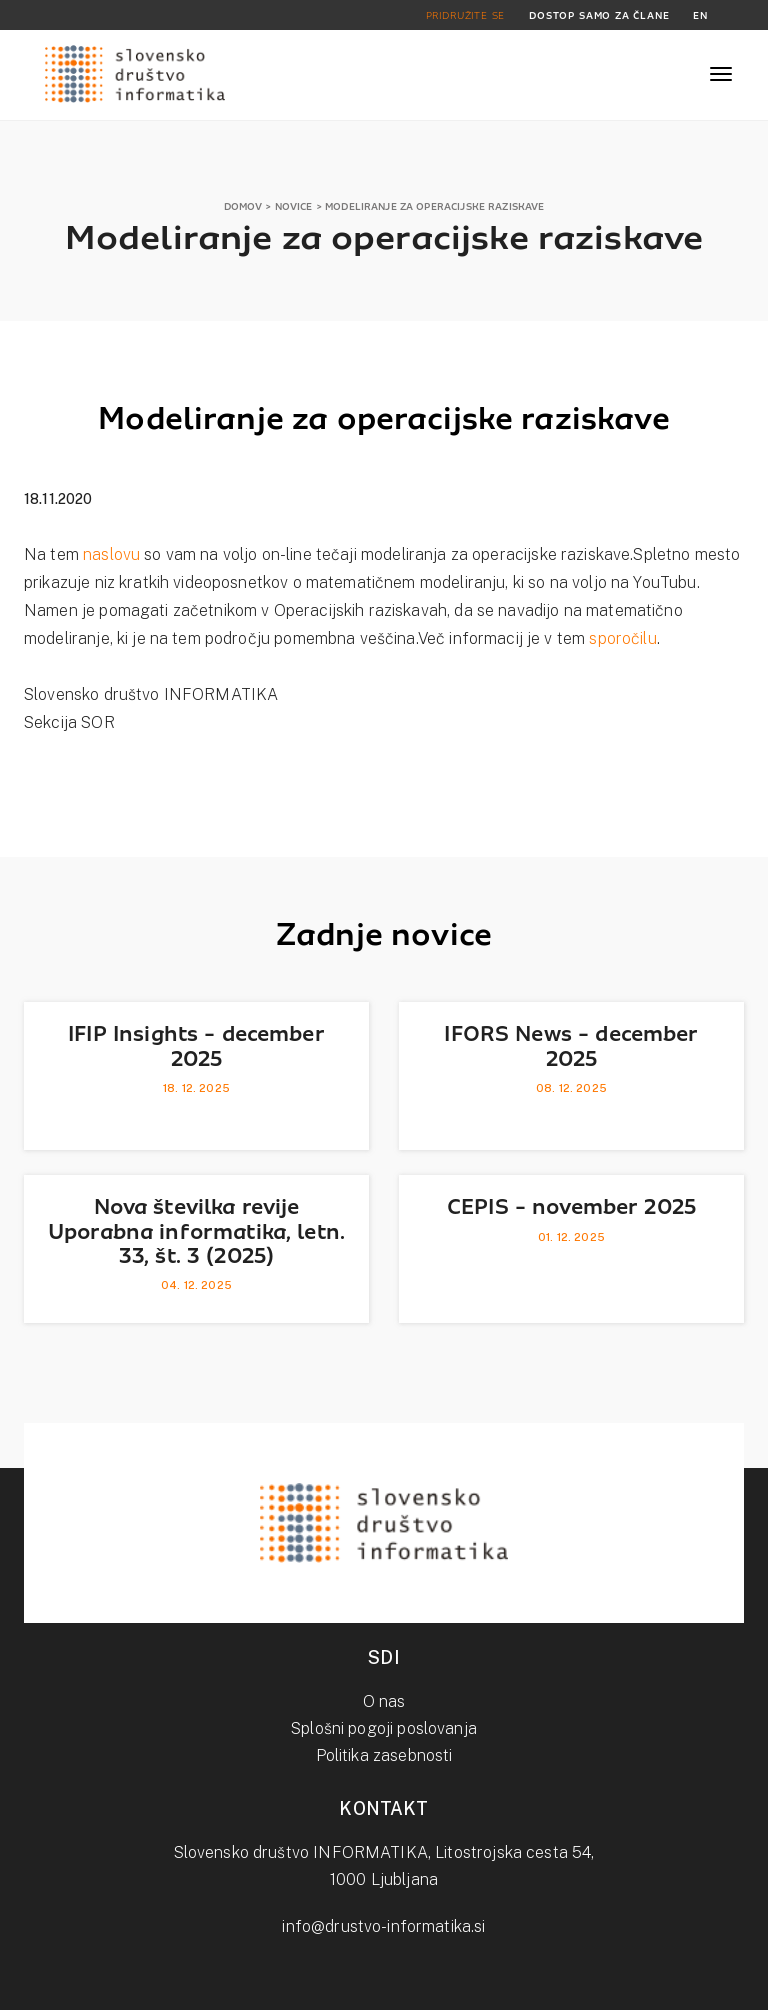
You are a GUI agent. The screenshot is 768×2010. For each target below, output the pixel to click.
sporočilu (622, 638)
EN (700, 15)
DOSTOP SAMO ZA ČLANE (599, 15)
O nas (384, 1701)
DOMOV (243, 206)
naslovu (111, 554)
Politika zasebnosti (384, 1755)
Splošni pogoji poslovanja (384, 1728)
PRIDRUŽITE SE (466, 15)
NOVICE (294, 206)
